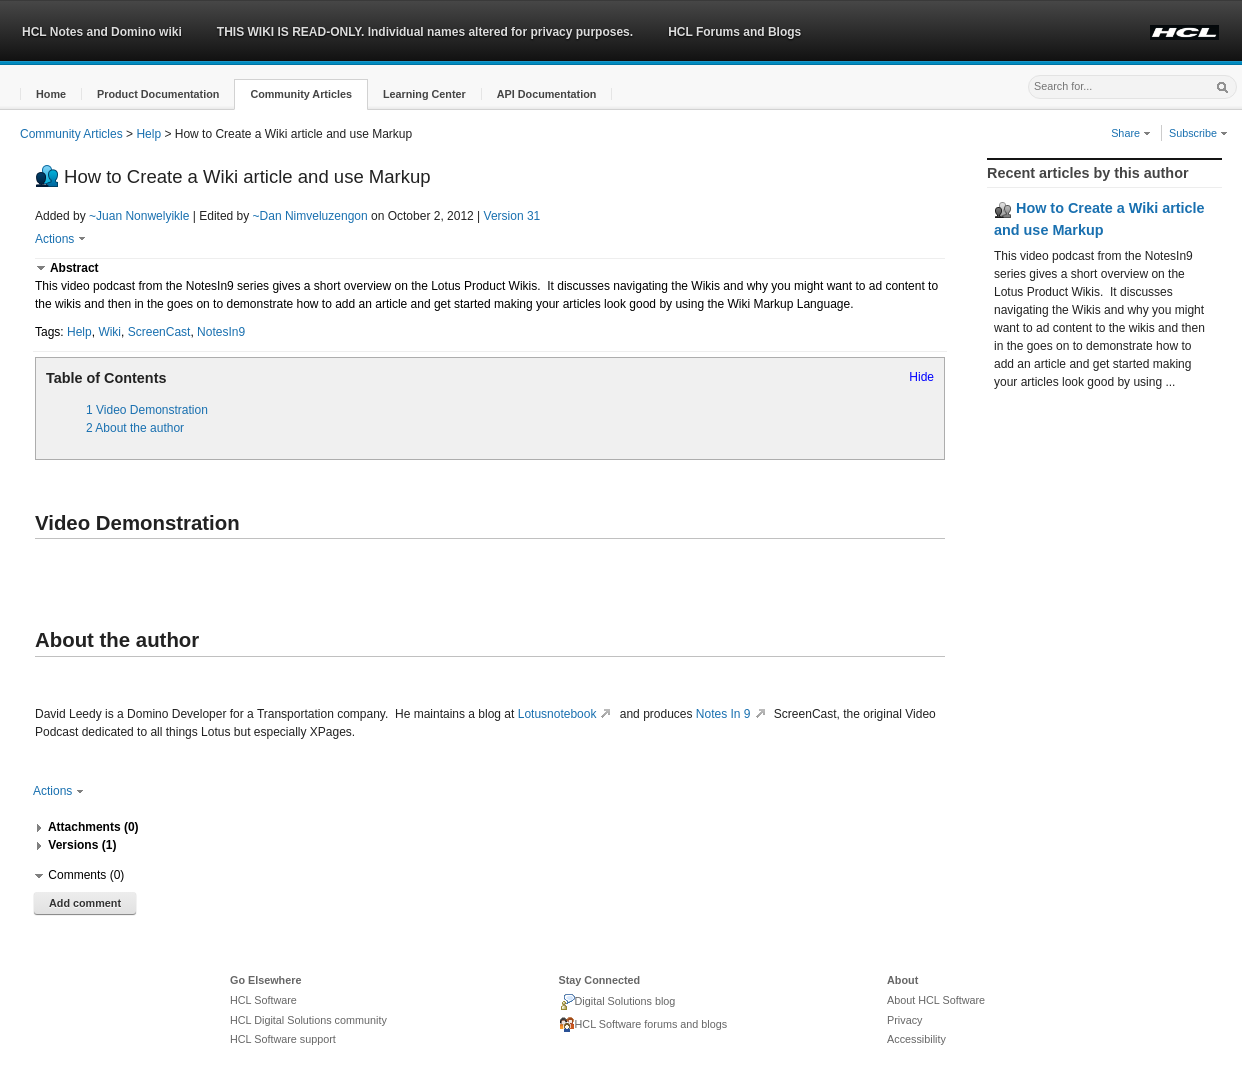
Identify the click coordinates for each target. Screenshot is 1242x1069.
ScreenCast (159, 332)
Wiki (109, 332)
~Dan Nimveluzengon (310, 216)
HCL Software (263, 1000)
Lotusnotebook (567, 714)
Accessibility (916, 1039)
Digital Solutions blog (617, 1002)
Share (1131, 133)
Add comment (85, 903)
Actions (60, 239)
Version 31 (512, 216)
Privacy (904, 1020)
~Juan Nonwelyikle (139, 216)
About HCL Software (936, 1000)
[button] (51, 94)
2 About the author (135, 428)
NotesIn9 (221, 332)
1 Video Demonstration (147, 410)
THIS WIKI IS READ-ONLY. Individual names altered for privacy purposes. (425, 32)
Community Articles (71, 134)
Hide (921, 377)
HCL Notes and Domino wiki (102, 32)
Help (148, 134)
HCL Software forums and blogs (643, 1025)
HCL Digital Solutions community (308, 1020)
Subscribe (1198, 133)
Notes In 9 (733, 714)
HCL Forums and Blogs (734, 32)
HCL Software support (283, 1039)
